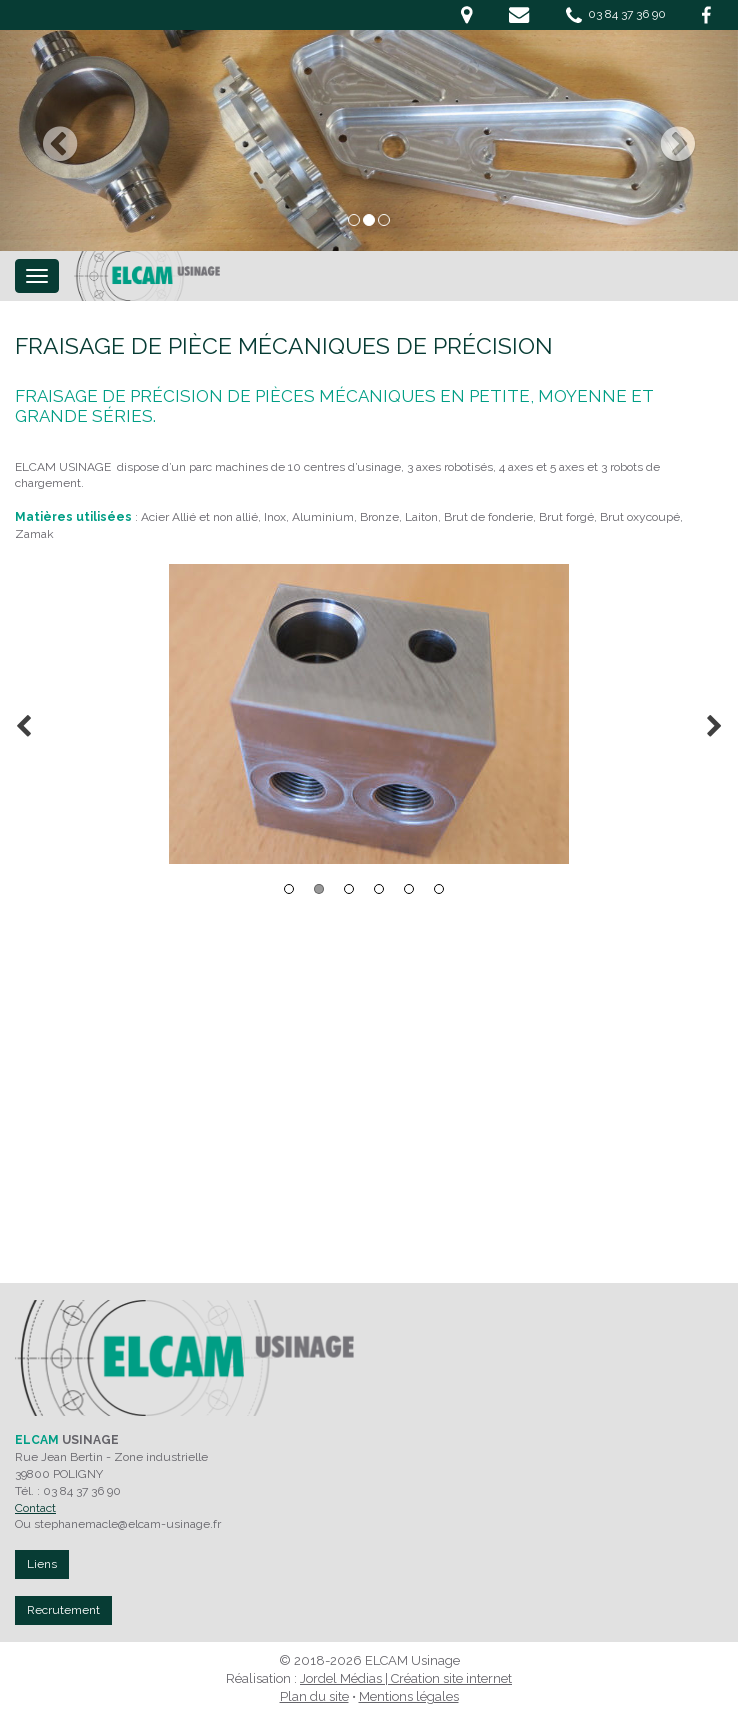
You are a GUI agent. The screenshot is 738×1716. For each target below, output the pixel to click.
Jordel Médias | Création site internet (406, 1678)
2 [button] (319, 889)
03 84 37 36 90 (616, 15)
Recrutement (63, 1610)
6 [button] (439, 889)
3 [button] (349, 889)
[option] (369, 714)
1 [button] (289, 889)
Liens (42, 1564)
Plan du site (314, 1696)
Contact (35, 1508)
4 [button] (379, 889)
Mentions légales (409, 1696)
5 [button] (409, 889)
